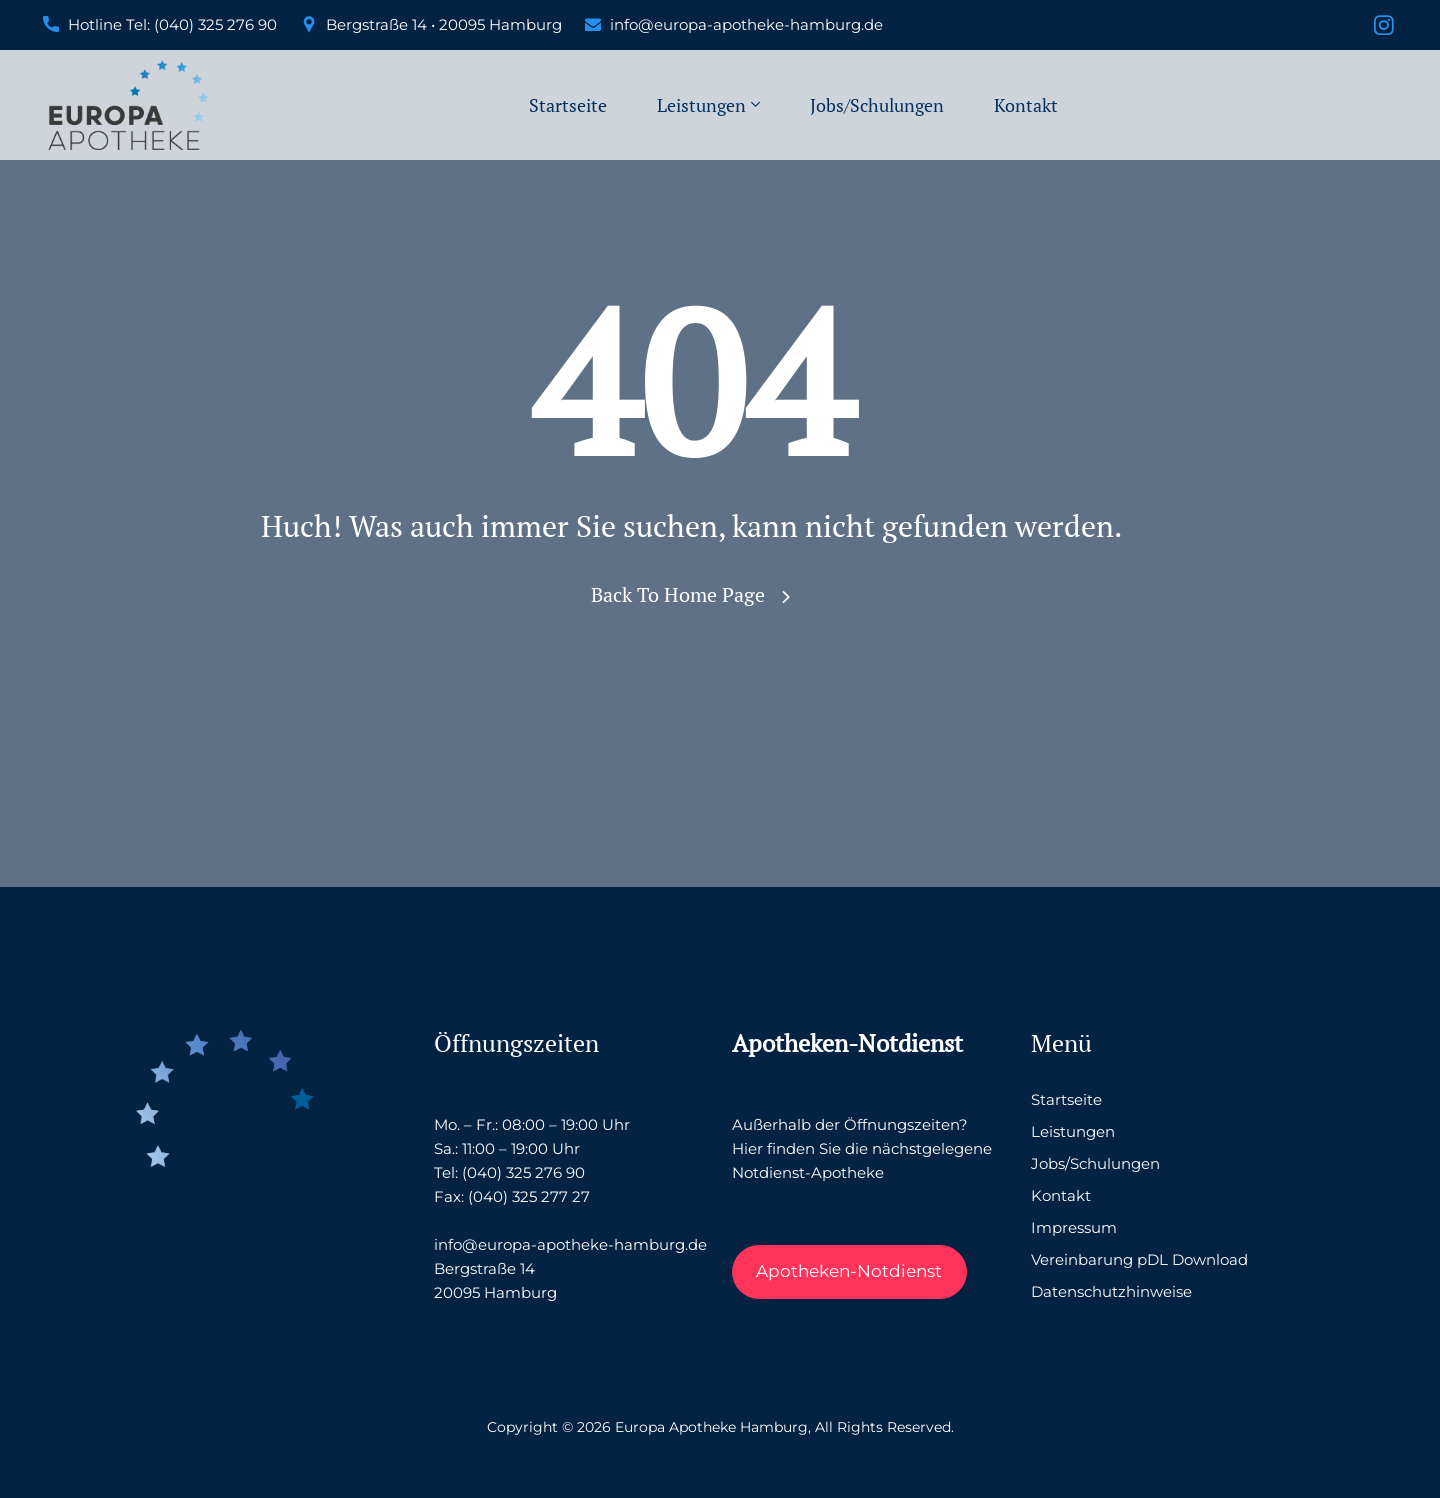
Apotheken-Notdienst (849, 1271)
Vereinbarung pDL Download (1139, 1259)
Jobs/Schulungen (877, 105)
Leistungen (701, 105)
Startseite (568, 105)
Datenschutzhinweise (1111, 1291)
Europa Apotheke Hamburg (711, 1427)
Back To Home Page (678, 594)
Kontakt (1026, 105)
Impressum (1074, 1227)
